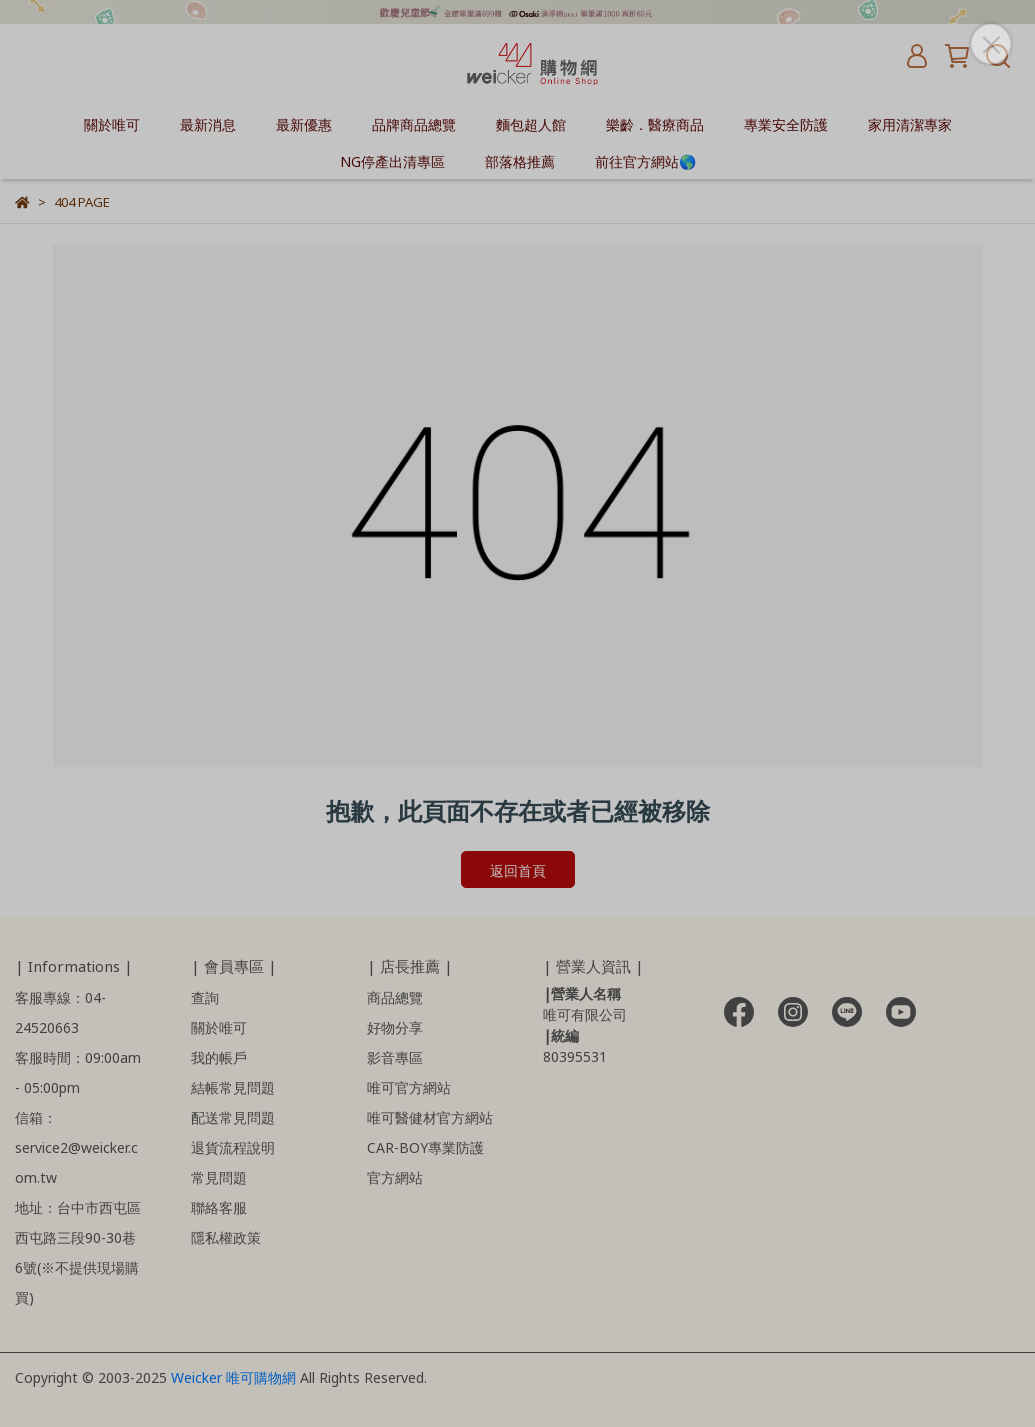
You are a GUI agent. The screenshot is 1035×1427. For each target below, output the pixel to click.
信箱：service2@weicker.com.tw (76, 1146)
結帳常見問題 (233, 1086)
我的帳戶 (219, 1056)
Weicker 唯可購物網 (235, 1376)
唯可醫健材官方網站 (430, 1116)
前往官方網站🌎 (645, 160)
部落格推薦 (520, 160)
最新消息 (208, 123)
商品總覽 (395, 996)
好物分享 (395, 1026)
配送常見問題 (233, 1116)
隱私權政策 (226, 1236)
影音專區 (395, 1056)
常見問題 (219, 1176)
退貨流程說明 (233, 1146)
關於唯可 (112, 123)
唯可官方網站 (409, 1086)
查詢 (205, 996)
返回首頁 (518, 869)
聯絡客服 (219, 1206)
